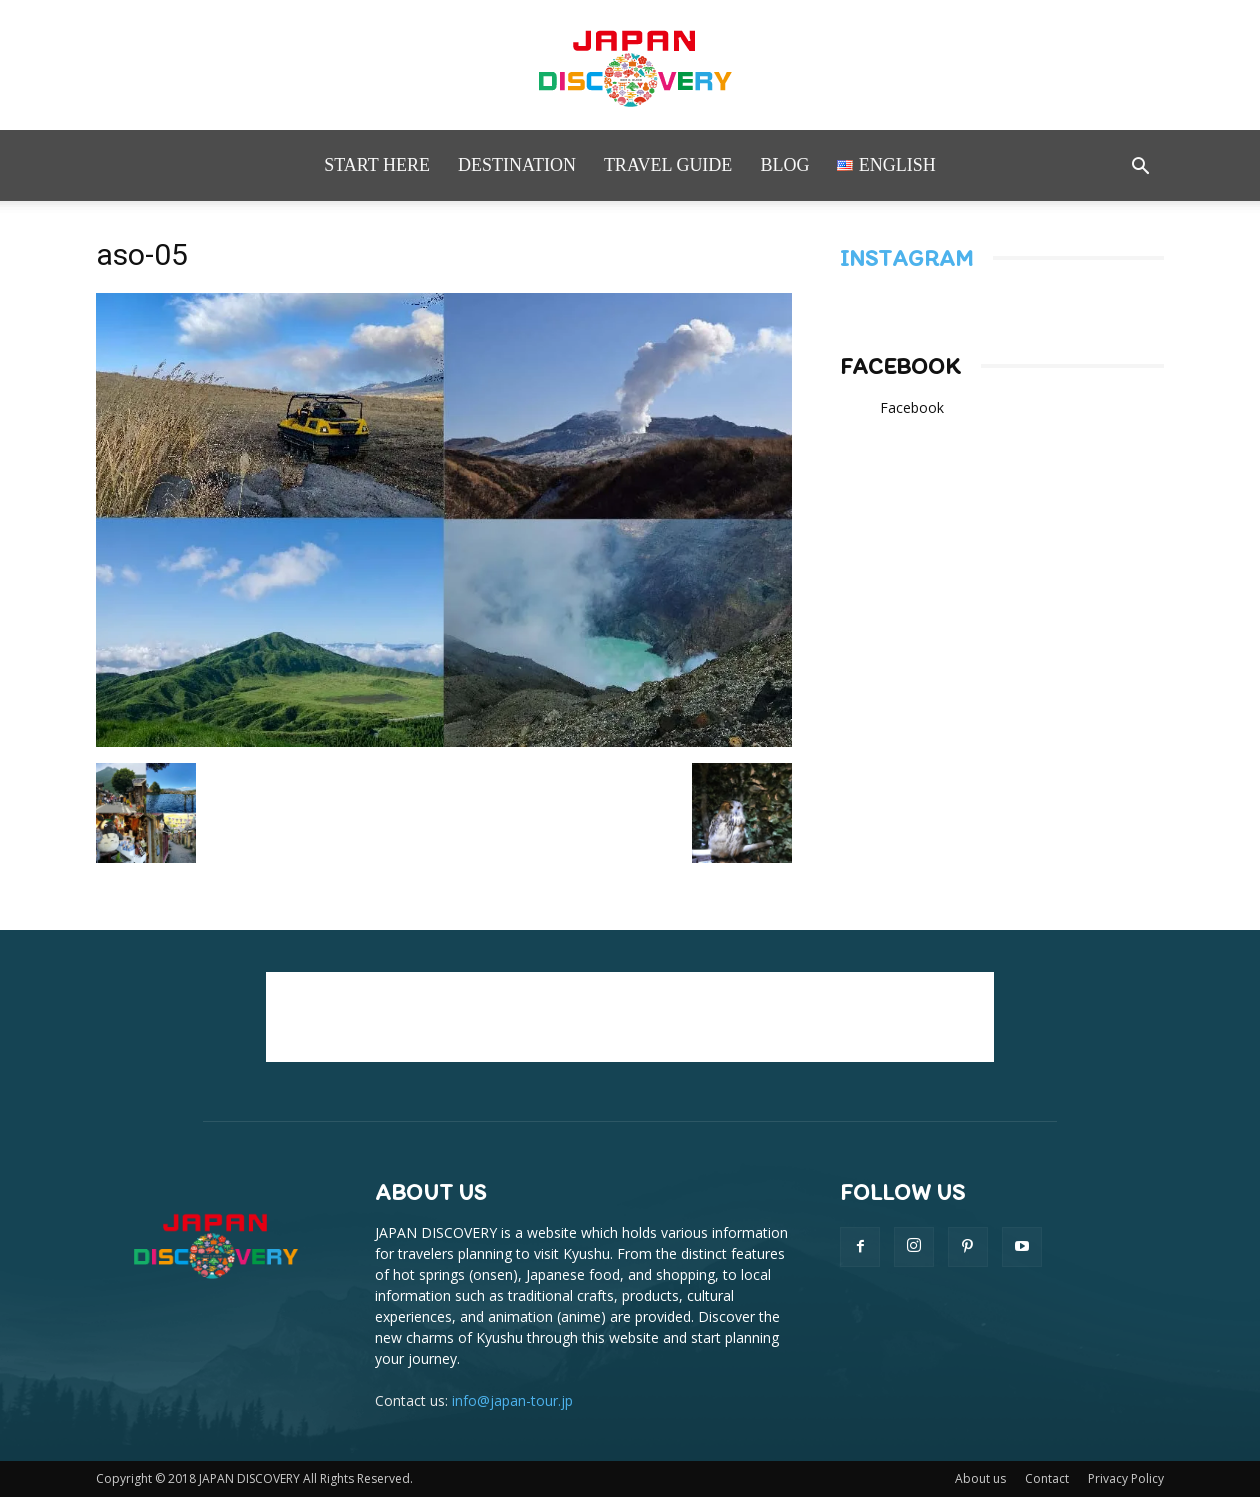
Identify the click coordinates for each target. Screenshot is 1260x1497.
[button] (1140, 168)
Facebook (900, 366)
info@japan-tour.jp (512, 1400)
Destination (517, 165)
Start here (377, 165)
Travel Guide (668, 165)
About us (980, 1478)
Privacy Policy (1126, 1478)
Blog (784, 165)
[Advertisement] (630, 1017)
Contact (1047, 1478)
